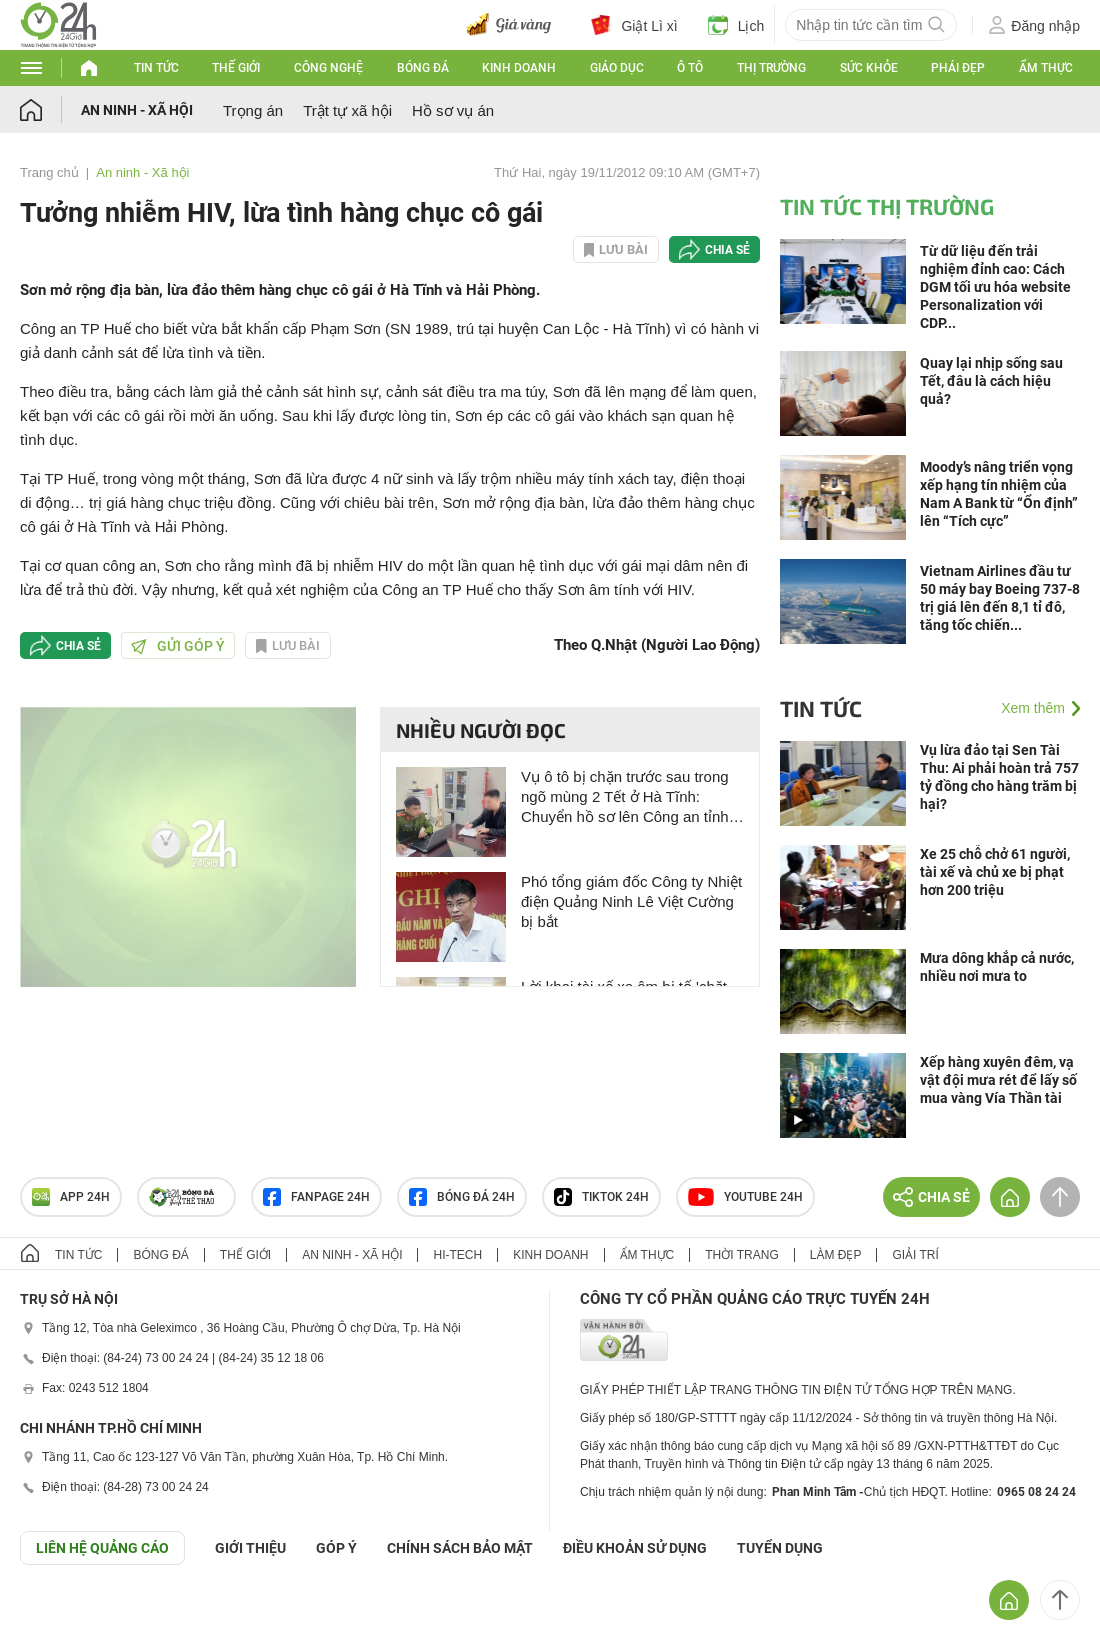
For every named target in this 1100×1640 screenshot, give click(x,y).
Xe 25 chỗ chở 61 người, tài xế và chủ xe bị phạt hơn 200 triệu (995, 872)
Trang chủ (49, 172)
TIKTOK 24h (601, 1197)
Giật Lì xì (634, 25)
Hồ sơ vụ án (453, 110)
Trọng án (253, 110)
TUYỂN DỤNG (780, 1548)
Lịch (736, 25)
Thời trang (741, 1255)
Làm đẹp (836, 1255)
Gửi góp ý (178, 646)
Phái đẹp (958, 68)
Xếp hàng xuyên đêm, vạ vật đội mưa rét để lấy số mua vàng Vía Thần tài (998, 1080)
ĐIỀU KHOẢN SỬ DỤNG (635, 1548)
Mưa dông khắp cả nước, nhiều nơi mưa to (997, 967)
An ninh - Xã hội (137, 110)
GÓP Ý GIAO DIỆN (59, 1614)
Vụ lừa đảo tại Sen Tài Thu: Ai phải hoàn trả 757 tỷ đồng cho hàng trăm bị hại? (999, 777)
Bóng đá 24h (462, 1197)
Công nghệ (328, 68)
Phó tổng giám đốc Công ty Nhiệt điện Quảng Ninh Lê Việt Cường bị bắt (631, 901)
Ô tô (690, 68)
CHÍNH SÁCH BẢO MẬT (460, 1548)
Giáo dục (617, 68)
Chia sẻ (727, 250)
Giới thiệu (250, 1548)
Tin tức (156, 68)
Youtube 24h (745, 1197)
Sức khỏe (869, 68)
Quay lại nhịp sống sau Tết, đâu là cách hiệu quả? (991, 381)
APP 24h (71, 1197)
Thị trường (771, 68)
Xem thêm (1033, 708)
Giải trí (915, 1255)
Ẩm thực (1046, 68)
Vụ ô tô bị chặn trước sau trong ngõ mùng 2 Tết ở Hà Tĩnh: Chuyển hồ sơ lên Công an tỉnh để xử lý (625, 797)
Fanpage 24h (316, 1197)
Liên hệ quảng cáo (102, 1548)
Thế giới (236, 68)
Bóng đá (423, 68)
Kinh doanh (519, 68)
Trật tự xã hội (347, 110)
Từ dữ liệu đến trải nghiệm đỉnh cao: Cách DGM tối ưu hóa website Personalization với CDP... (995, 287)
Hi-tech (457, 1255)
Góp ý (336, 1548)
